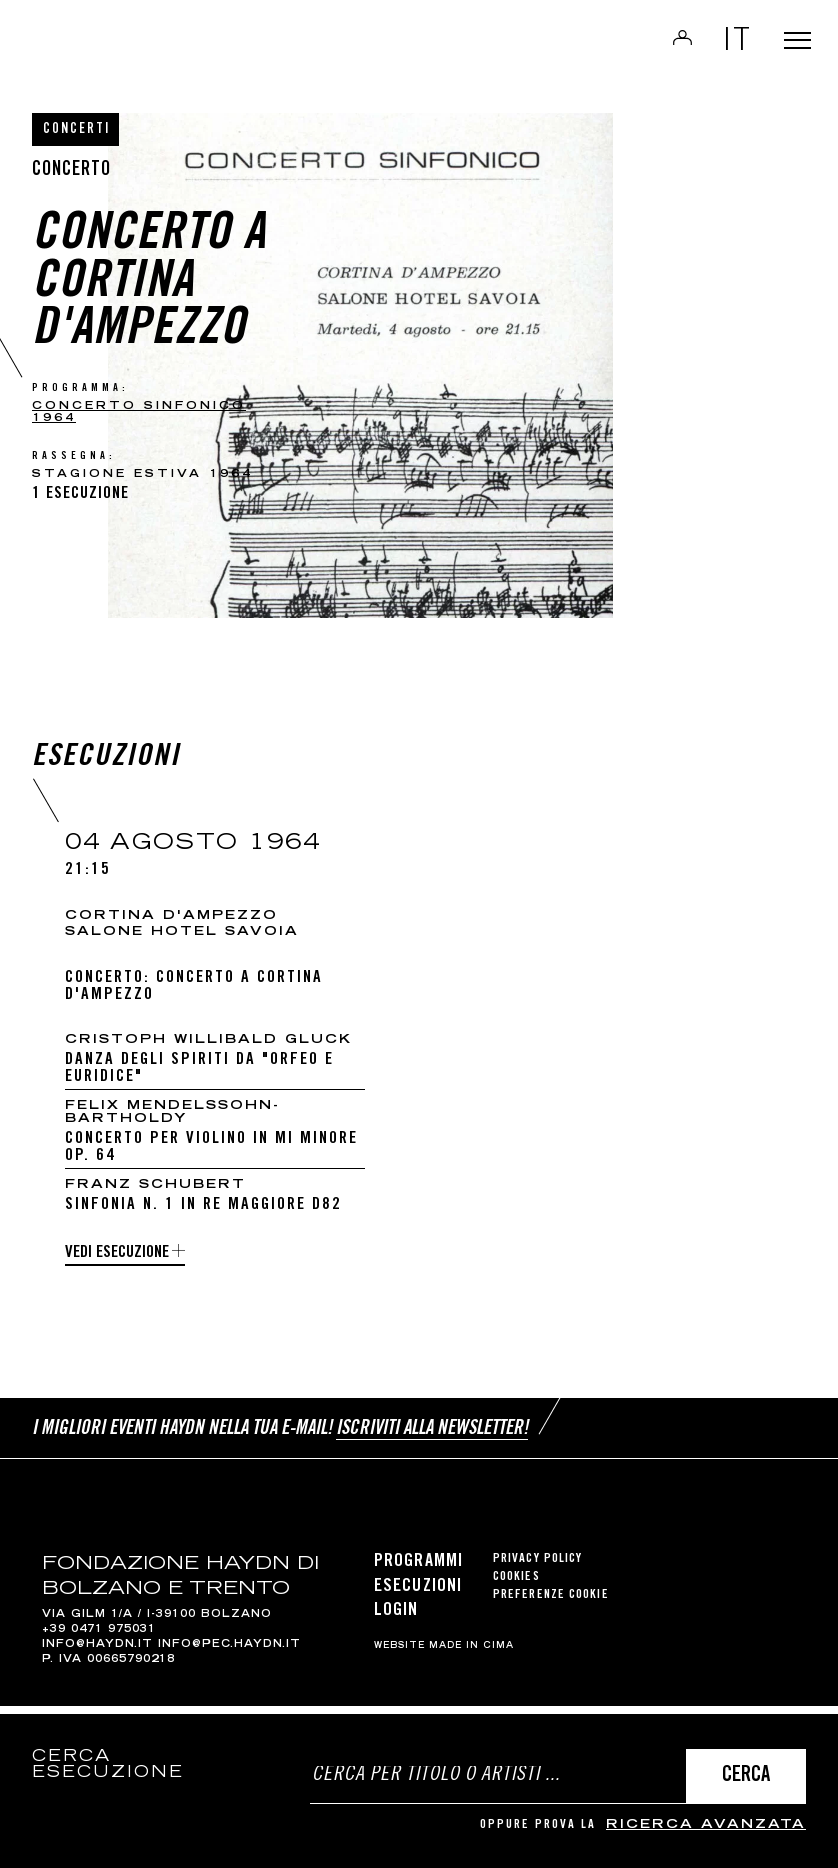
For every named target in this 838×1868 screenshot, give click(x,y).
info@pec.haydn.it (229, 1653)
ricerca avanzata (706, 1825)
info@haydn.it (97, 1653)
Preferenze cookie (551, 1604)
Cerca (746, 1776)
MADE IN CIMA (471, 1655)
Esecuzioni (418, 1595)
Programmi (418, 1571)
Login (667, 44)
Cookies (516, 1586)
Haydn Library (159, 46)
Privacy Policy (537, 1568)
